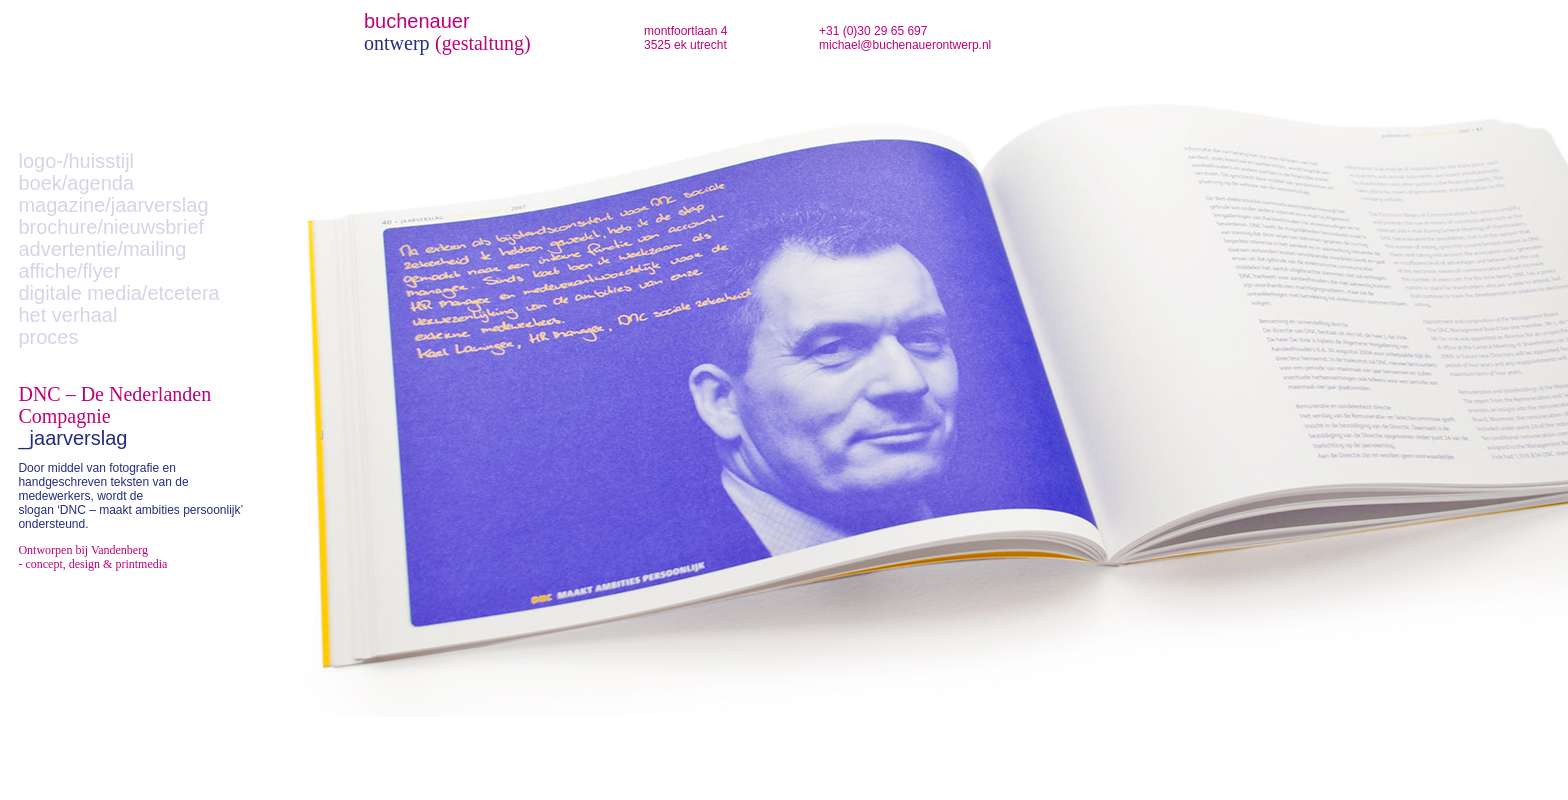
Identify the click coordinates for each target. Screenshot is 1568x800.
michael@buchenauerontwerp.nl (905, 45)
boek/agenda (76, 183)
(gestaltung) (483, 43)
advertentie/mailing (102, 249)
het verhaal (67, 315)
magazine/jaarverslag (113, 205)
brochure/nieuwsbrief (111, 227)
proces (48, 337)
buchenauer (417, 21)
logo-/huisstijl (76, 161)
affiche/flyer (69, 271)
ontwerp (397, 43)
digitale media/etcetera (118, 293)
